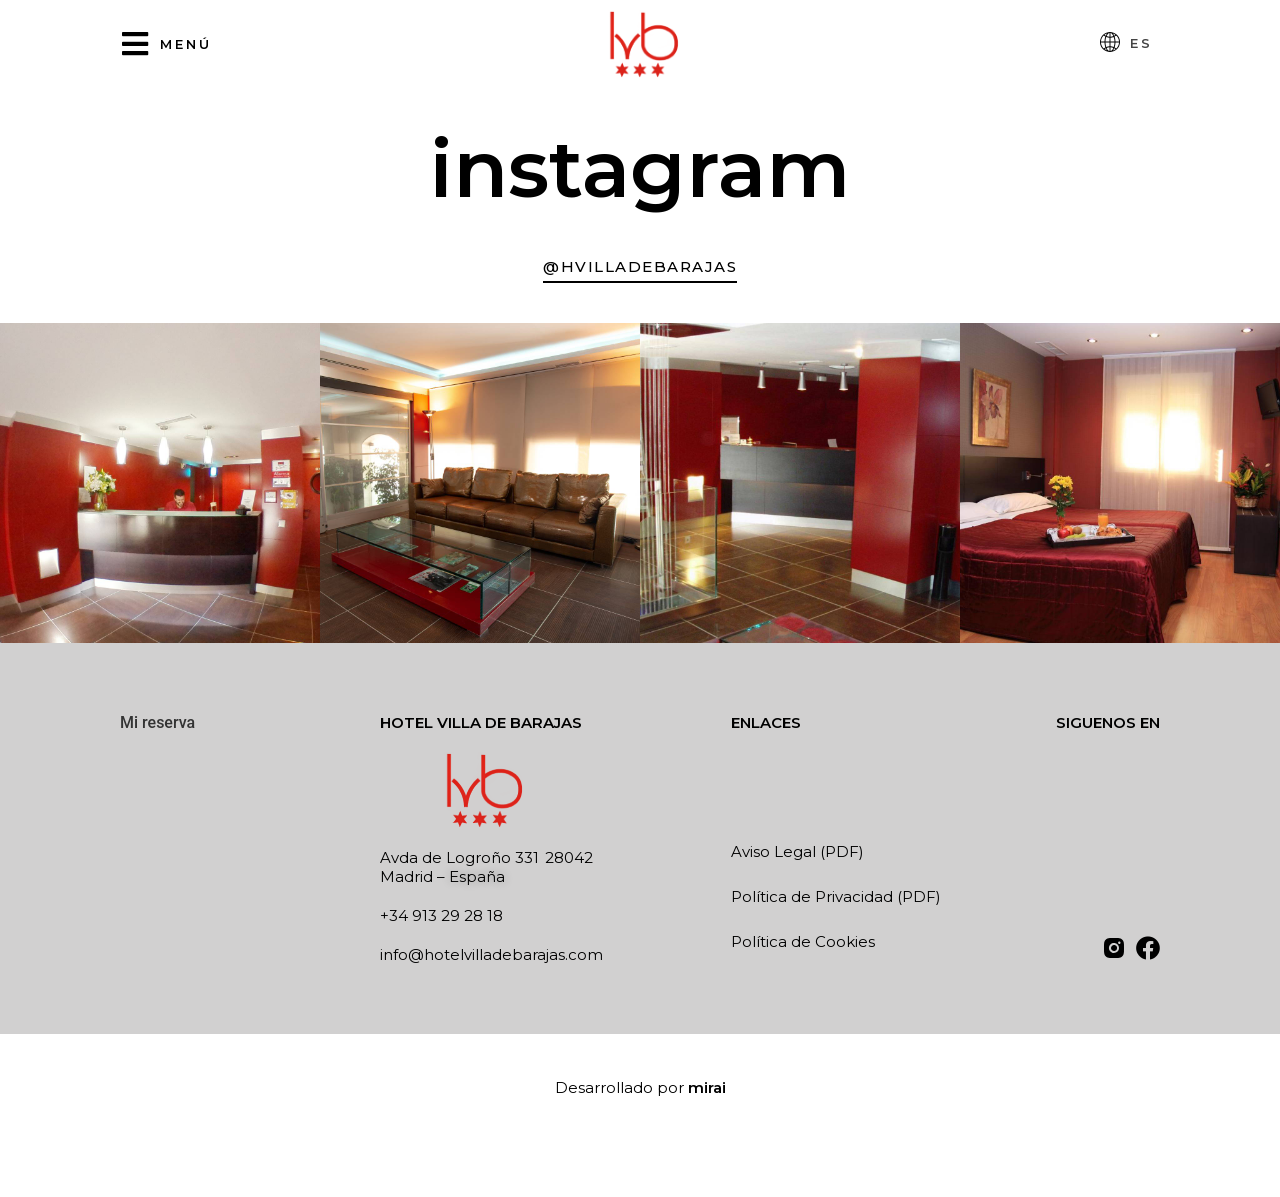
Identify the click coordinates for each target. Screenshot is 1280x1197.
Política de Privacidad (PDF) (836, 896)
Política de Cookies (803, 941)
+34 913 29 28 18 (441, 915)
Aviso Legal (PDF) (797, 851)
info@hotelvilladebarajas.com (491, 954)
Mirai (707, 1087)
